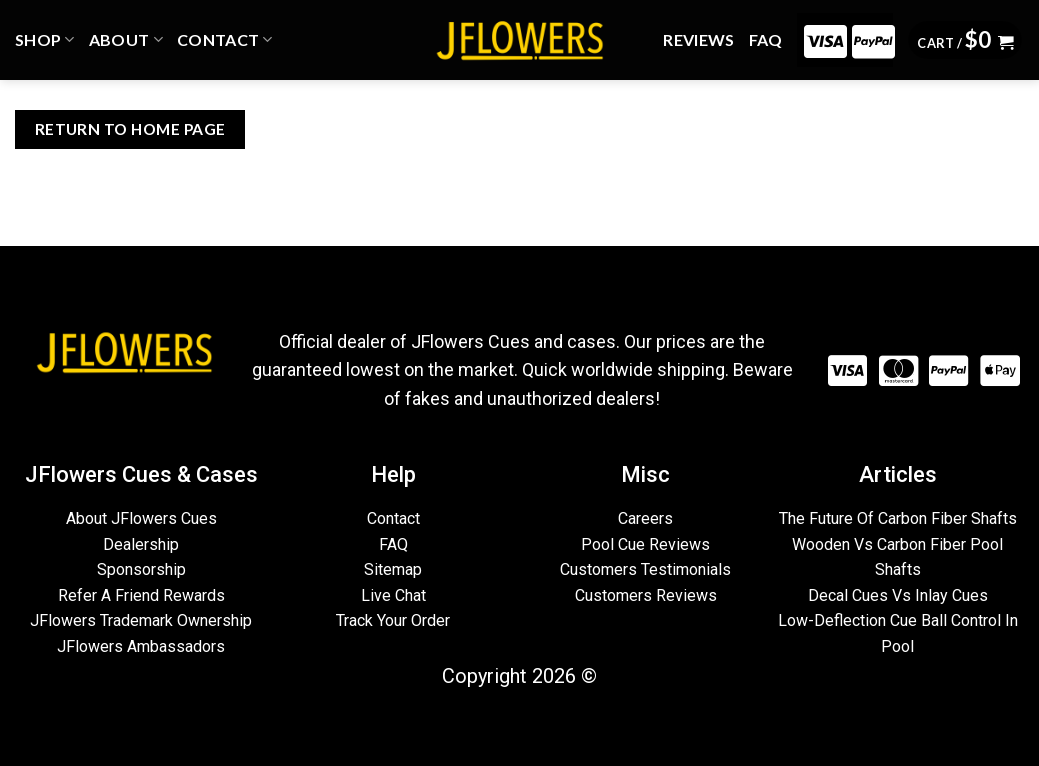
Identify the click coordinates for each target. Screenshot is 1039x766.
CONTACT (225, 40)
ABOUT (126, 40)
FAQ (766, 39)
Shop (45, 40)
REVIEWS (698, 39)
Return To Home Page (130, 129)
